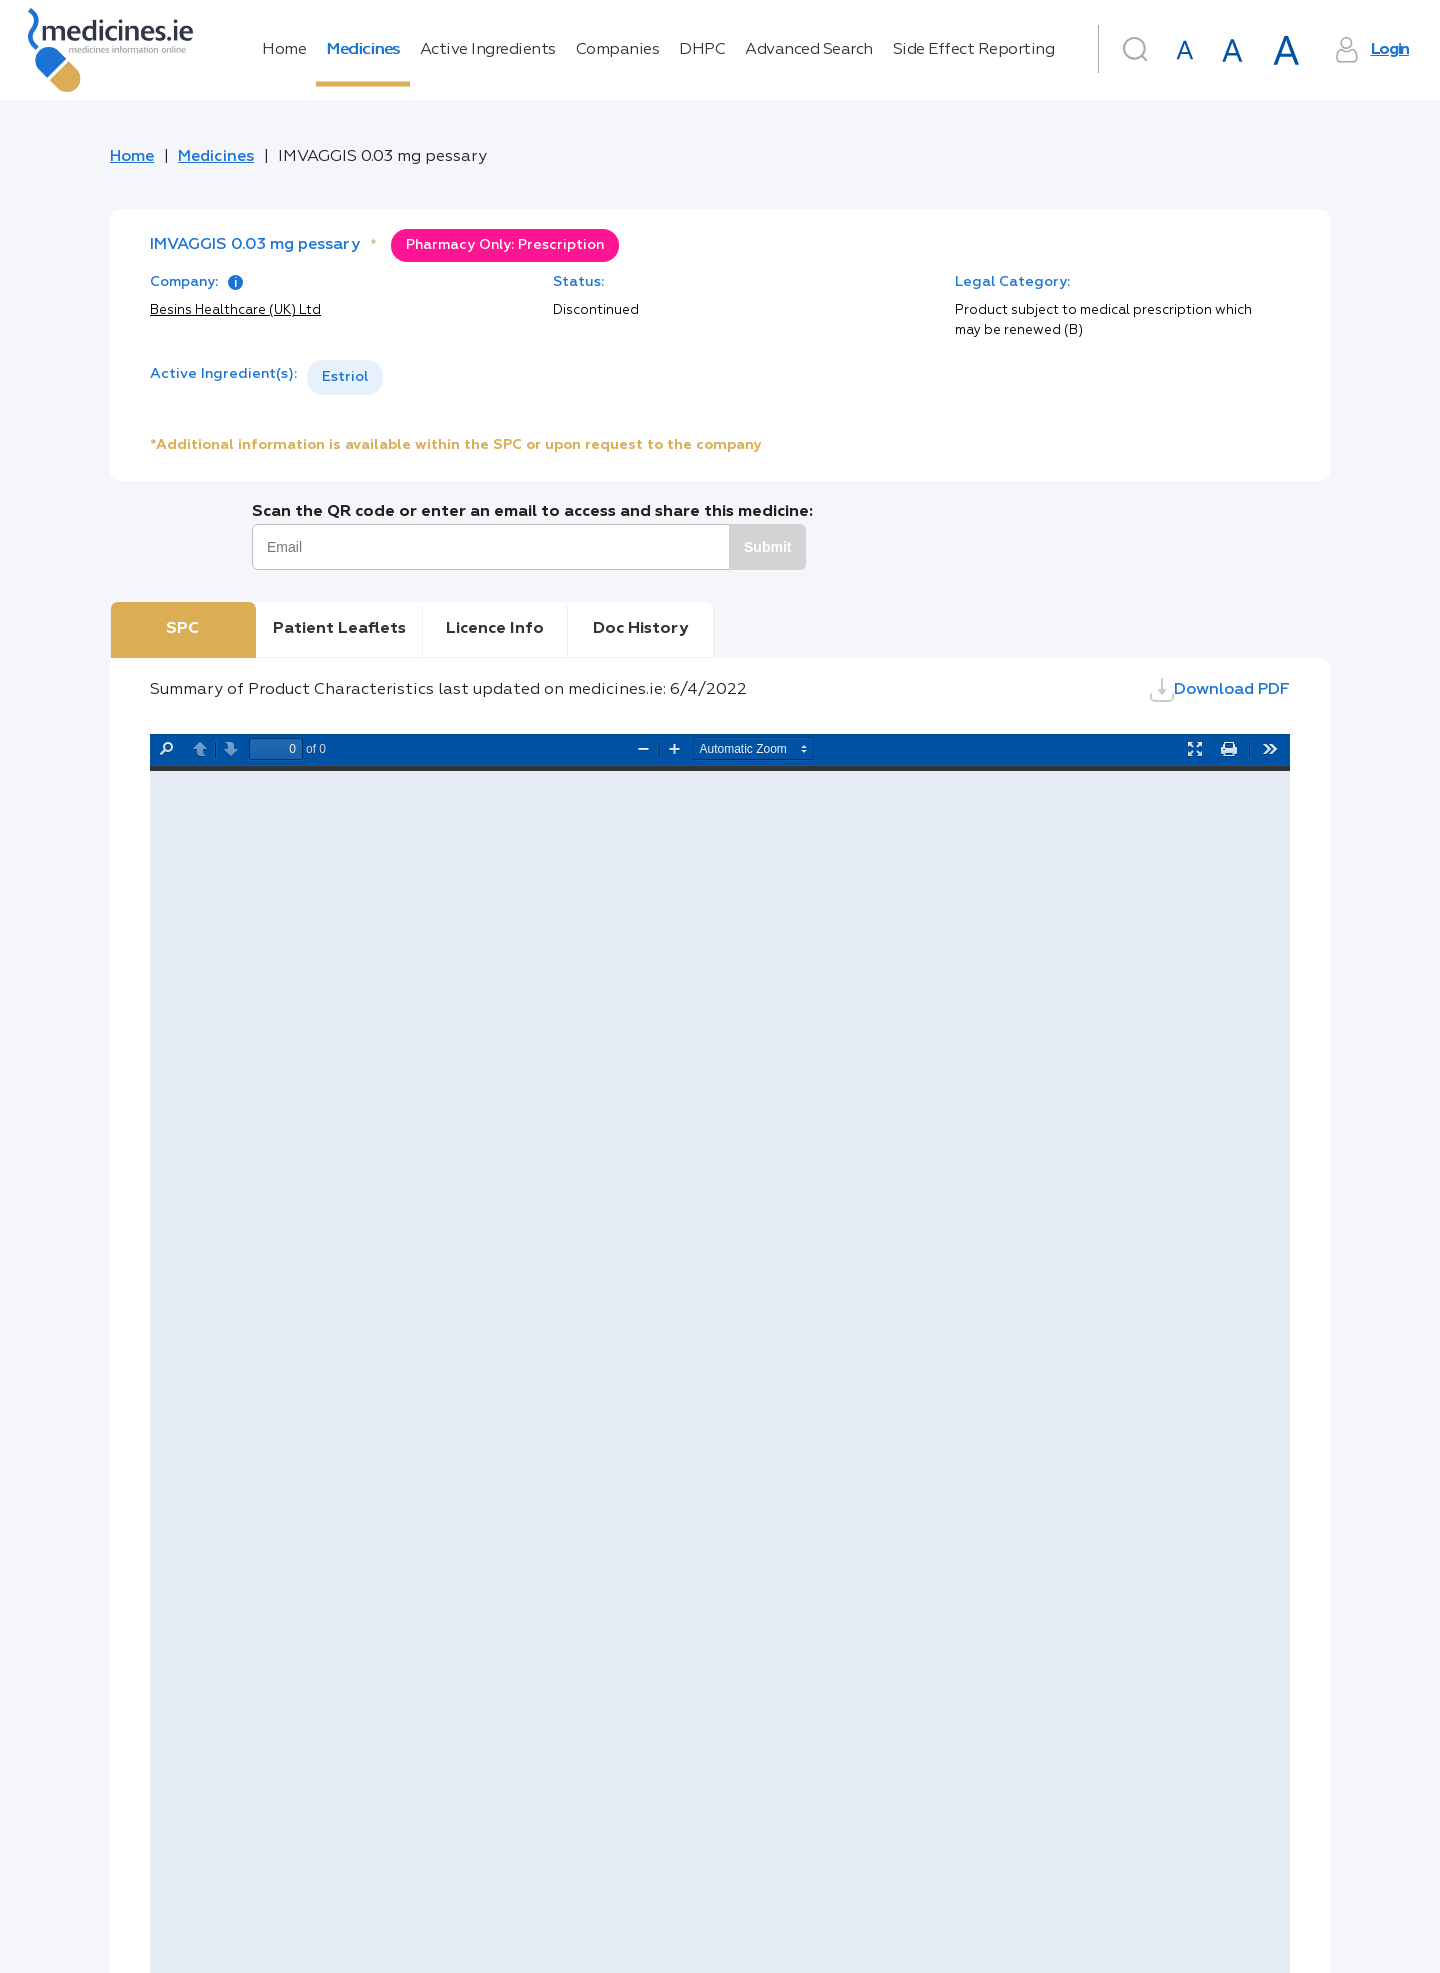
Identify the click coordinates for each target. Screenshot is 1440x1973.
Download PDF (1220, 690)
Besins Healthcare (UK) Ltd (235, 310)
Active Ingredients (488, 50)
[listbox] (345, 377)
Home (284, 50)
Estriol (345, 377)
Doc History (640, 629)
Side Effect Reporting (974, 50)
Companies (618, 50)
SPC (182, 629)
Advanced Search (809, 50)
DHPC (702, 50)
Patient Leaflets (339, 629)
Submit (767, 547)
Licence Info (495, 629)
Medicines (363, 50)
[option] (345, 377)
